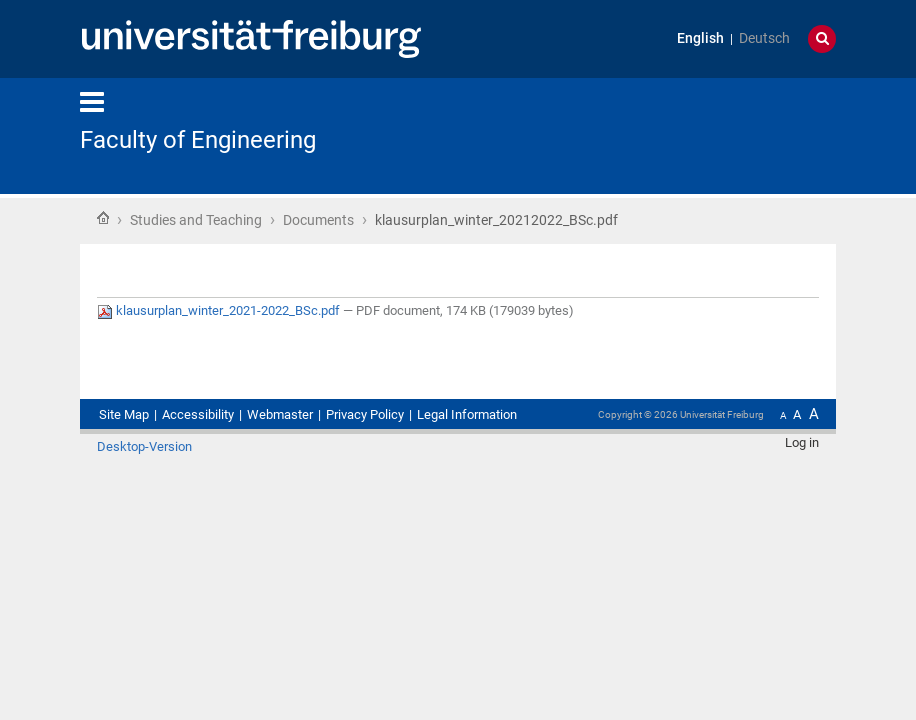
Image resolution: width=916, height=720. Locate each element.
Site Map (124, 414)
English (700, 38)
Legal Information (467, 414)
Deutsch (764, 38)
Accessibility (198, 414)
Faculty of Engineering (198, 140)
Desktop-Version (144, 446)
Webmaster (280, 414)
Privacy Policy (365, 414)
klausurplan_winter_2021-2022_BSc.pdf (220, 310)
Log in (802, 442)
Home (103, 218)
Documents (318, 220)
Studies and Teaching (196, 220)
